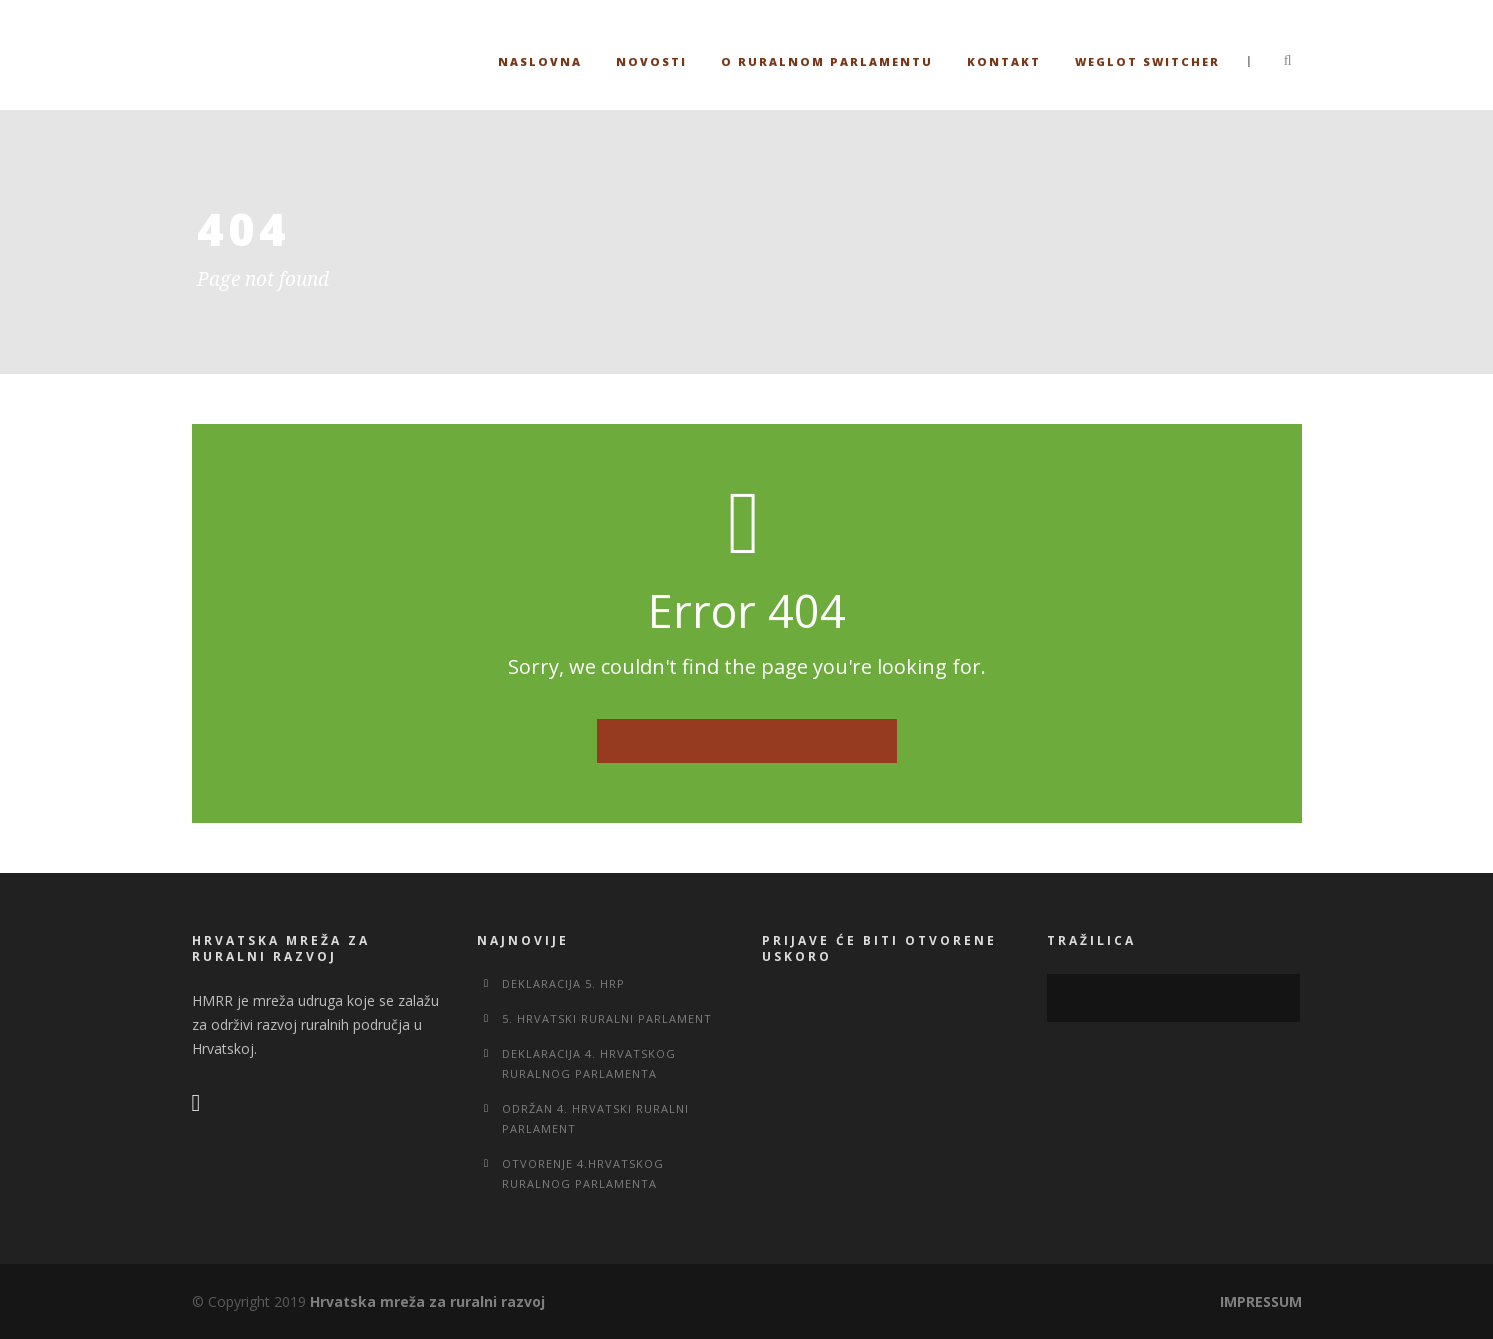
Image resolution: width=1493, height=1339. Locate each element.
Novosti (651, 61)
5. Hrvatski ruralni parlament (607, 1018)
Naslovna (540, 61)
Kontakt (1004, 61)
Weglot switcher (1147, 61)
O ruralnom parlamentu (827, 61)
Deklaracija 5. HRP (563, 983)
